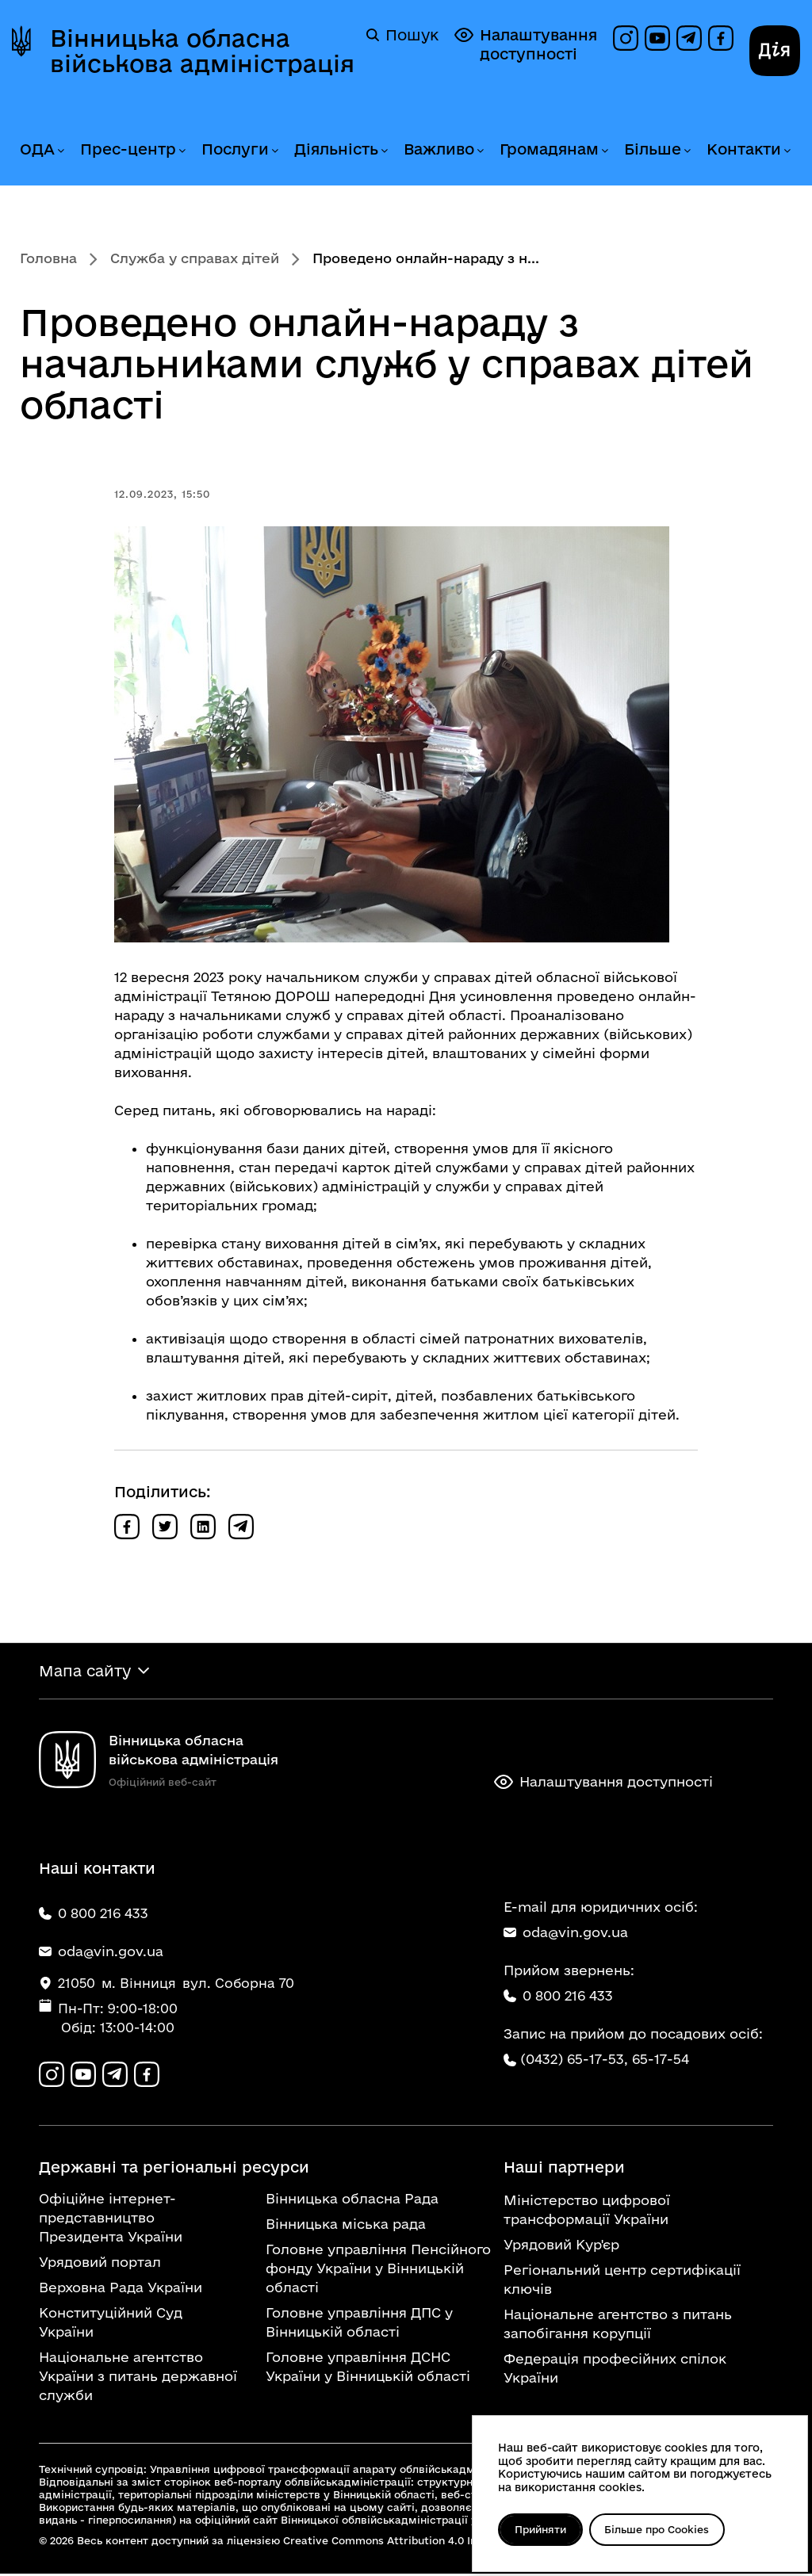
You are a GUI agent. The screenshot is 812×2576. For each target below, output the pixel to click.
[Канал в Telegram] (689, 38)
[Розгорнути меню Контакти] (786, 151)
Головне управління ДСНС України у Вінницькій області (368, 2369)
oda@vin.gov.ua (566, 1933)
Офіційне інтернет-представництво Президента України (110, 2219)
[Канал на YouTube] (657, 38)
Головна (48, 258)
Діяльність (336, 149)
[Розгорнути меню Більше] (686, 151)
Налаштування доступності (525, 44)
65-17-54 (660, 2060)
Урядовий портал (100, 2264)
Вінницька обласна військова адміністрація (202, 50)
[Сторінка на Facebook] (720, 38)
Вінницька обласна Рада (352, 2200)
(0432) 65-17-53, (574, 2060)
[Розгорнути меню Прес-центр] (181, 151)
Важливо (439, 149)
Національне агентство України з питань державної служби (138, 2378)
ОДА (37, 149)
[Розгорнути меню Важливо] (479, 151)
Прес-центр (128, 149)
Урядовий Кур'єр (561, 2246)
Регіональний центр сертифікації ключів (622, 2282)
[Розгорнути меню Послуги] (274, 151)
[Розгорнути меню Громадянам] (604, 151)
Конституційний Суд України (110, 2324)
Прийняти (542, 2529)
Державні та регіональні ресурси (174, 2169)
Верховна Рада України (120, 2289)
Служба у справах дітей (194, 258)
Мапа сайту (85, 1671)
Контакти (744, 149)
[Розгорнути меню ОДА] (60, 151)
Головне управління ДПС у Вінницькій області (359, 2324)
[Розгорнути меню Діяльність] (383, 151)
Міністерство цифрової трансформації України (587, 2212)
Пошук (402, 34)
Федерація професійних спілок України (615, 2370)
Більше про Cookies (662, 2529)
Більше (652, 149)
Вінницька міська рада (346, 2226)
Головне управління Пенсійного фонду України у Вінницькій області (378, 2270)
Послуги (235, 149)
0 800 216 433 (558, 1997)
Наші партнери (564, 2169)
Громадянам (549, 149)
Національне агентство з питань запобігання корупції (618, 2326)
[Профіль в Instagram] (625, 38)
